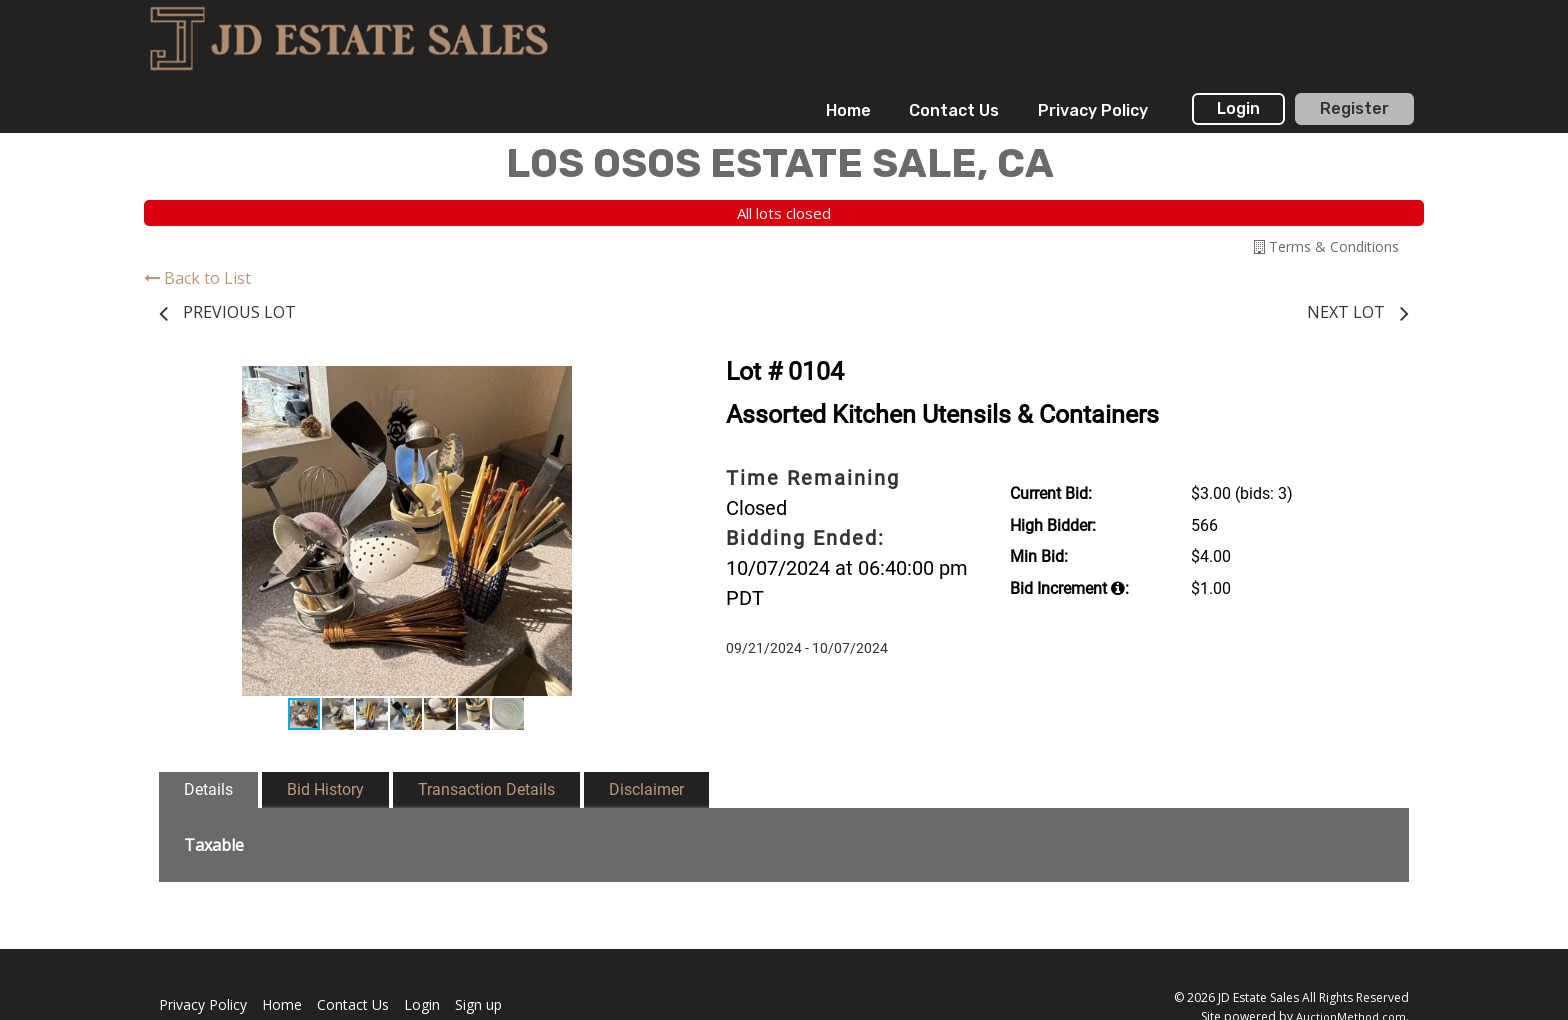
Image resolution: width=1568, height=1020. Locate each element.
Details (208, 789)
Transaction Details (486, 789)
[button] (636, 384)
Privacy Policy (1093, 110)
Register (1354, 108)
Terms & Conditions (1326, 246)
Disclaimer (646, 789)
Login (1238, 108)
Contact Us (954, 110)
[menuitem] (848, 111)
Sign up (478, 1004)
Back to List (197, 278)
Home (848, 110)
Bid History (325, 789)
